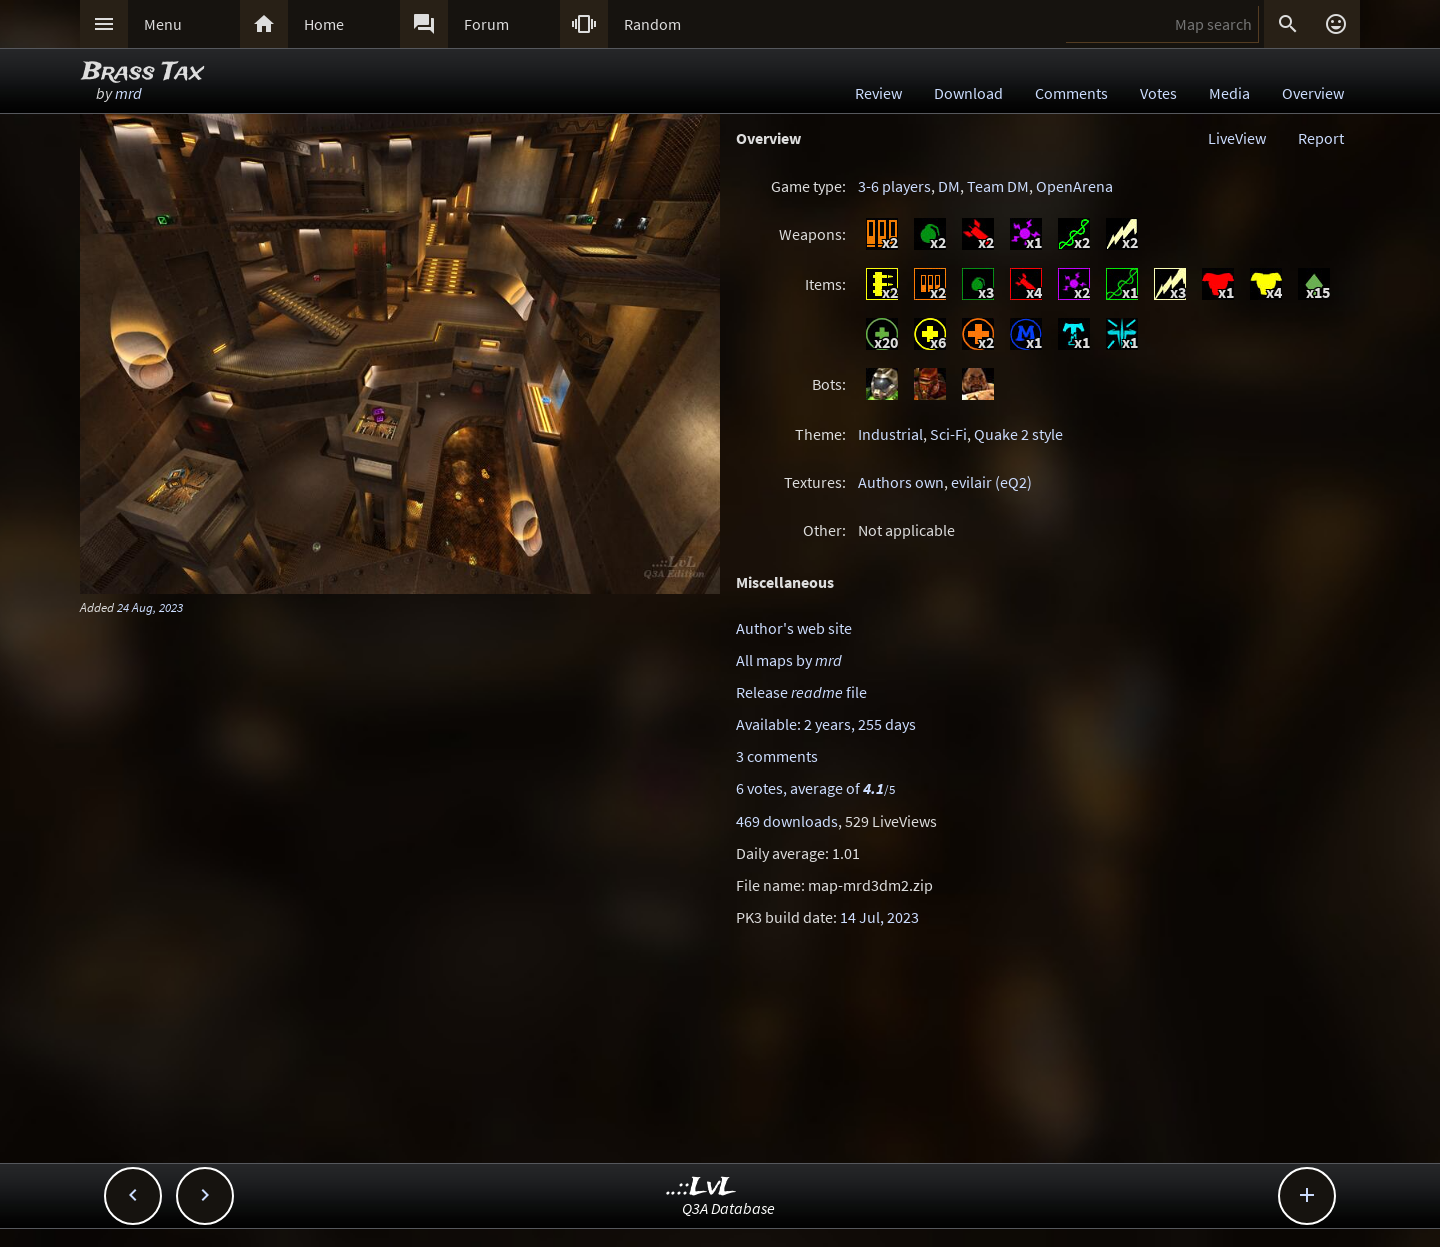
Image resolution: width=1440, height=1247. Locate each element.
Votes (1158, 93)
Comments (1071, 93)
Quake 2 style (1018, 434)
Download (968, 93)
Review (878, 93)
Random (652, 24)
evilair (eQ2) (991, 482)
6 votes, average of (815, 788)
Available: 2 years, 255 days (826, 724)
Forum (486, 24)
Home (324, 24)
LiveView (1237, 138)
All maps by (789, 660)
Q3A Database (728, 1208)
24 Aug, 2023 (150, 607)
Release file (801, 692)
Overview (1313, 93)
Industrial (890, 434)
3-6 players (894, 186)
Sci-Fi (948, 434)
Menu (163, 24)
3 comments (777, 756)
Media (1229, 93)
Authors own (901, 482)
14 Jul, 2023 (879, 917)
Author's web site (794, 628)
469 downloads (787, 821)
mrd (128, 93)
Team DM (998, 186)
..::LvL (701, 1187)
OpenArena (1074, 186)
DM (949, 186)
